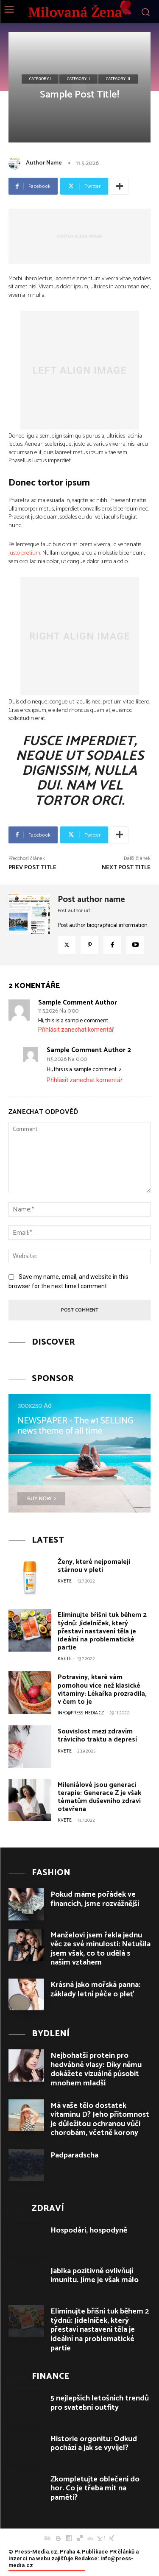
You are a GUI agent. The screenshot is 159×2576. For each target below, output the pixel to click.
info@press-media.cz (81, 1713)
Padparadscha (74, 2155)
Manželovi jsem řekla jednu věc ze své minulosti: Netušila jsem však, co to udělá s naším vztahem (100, 1949)
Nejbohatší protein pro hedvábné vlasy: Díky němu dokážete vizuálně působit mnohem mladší (96, 2069)
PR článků (121, 2551)
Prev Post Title (32, 868)
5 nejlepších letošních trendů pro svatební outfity (99, 2403)
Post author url (74, 911)
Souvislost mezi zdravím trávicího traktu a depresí (97, 1735)
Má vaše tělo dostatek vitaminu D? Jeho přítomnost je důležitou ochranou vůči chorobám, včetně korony (99, 2119)
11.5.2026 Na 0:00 (58, 1011)
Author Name (44, 163)
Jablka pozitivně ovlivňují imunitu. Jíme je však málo (94, 2276)
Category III (118, 79)
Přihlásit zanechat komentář (76, 1029)
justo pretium (24, 553)
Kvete (65, 1581)
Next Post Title (126, 868)
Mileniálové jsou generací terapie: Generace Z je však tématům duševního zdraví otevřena (99, 1797)
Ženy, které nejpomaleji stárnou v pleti (94, 1566)
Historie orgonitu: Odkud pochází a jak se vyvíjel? (93, 2444)
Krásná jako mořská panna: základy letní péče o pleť (95, 1990)
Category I (40, 79)
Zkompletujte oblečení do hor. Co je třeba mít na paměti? (94, 2488)
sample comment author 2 (89, 1050)
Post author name (91, 900)
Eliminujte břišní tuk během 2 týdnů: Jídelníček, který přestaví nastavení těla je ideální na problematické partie (102, 1631)
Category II (78, 79)
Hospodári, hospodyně (88, 2230)
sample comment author (77, 1002)
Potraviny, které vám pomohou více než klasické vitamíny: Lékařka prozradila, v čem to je (102, 1690)
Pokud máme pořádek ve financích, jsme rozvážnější (94, 1899)
